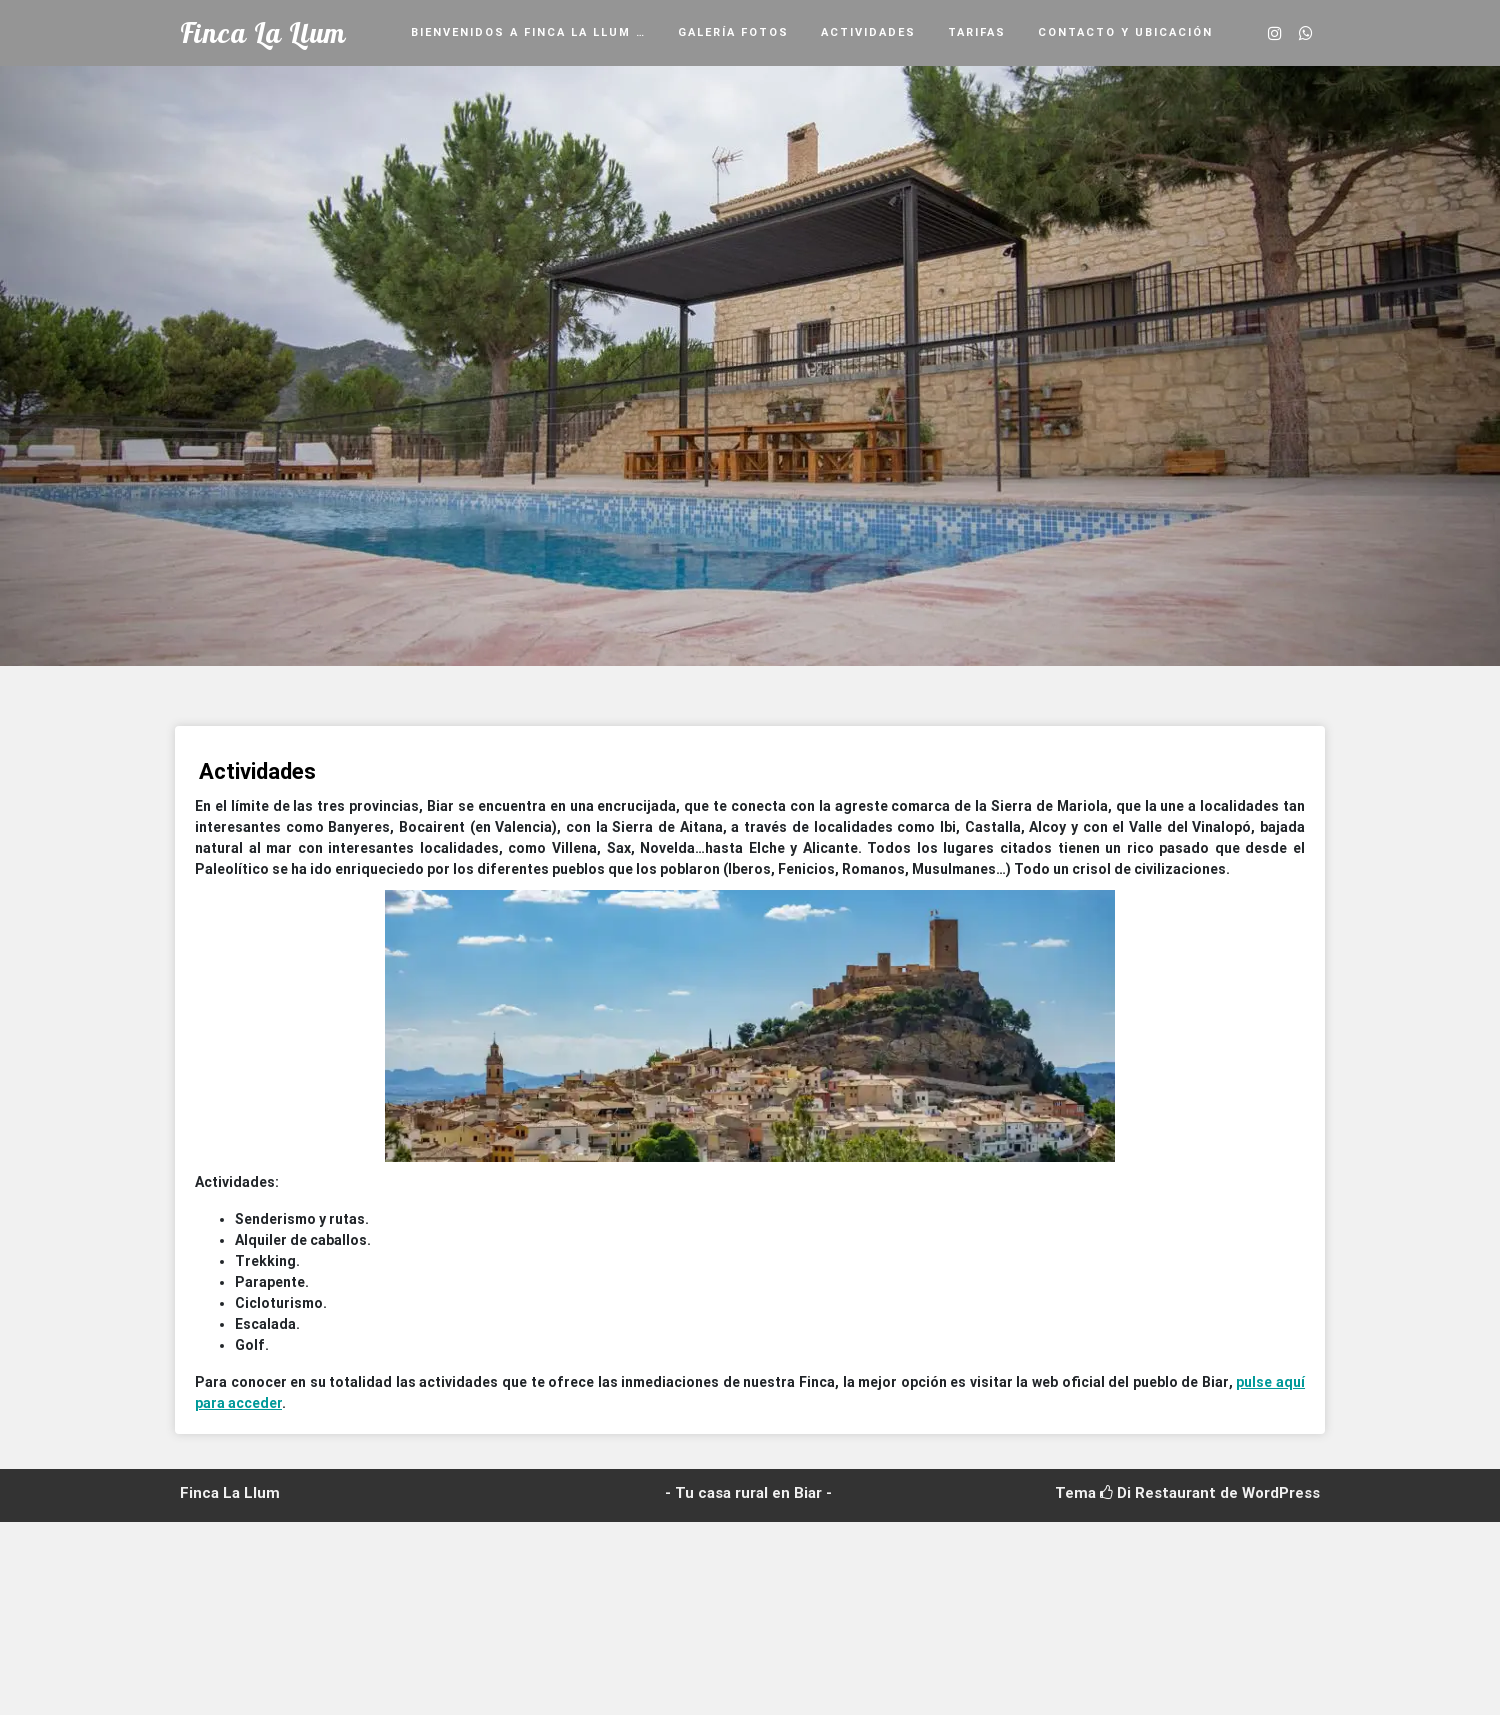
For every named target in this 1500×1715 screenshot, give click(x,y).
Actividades (868, 32)
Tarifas (977, 32)
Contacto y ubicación (1125, 32)
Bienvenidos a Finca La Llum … (528, 32)
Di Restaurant (1158, 1493)
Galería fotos (733, 32)
